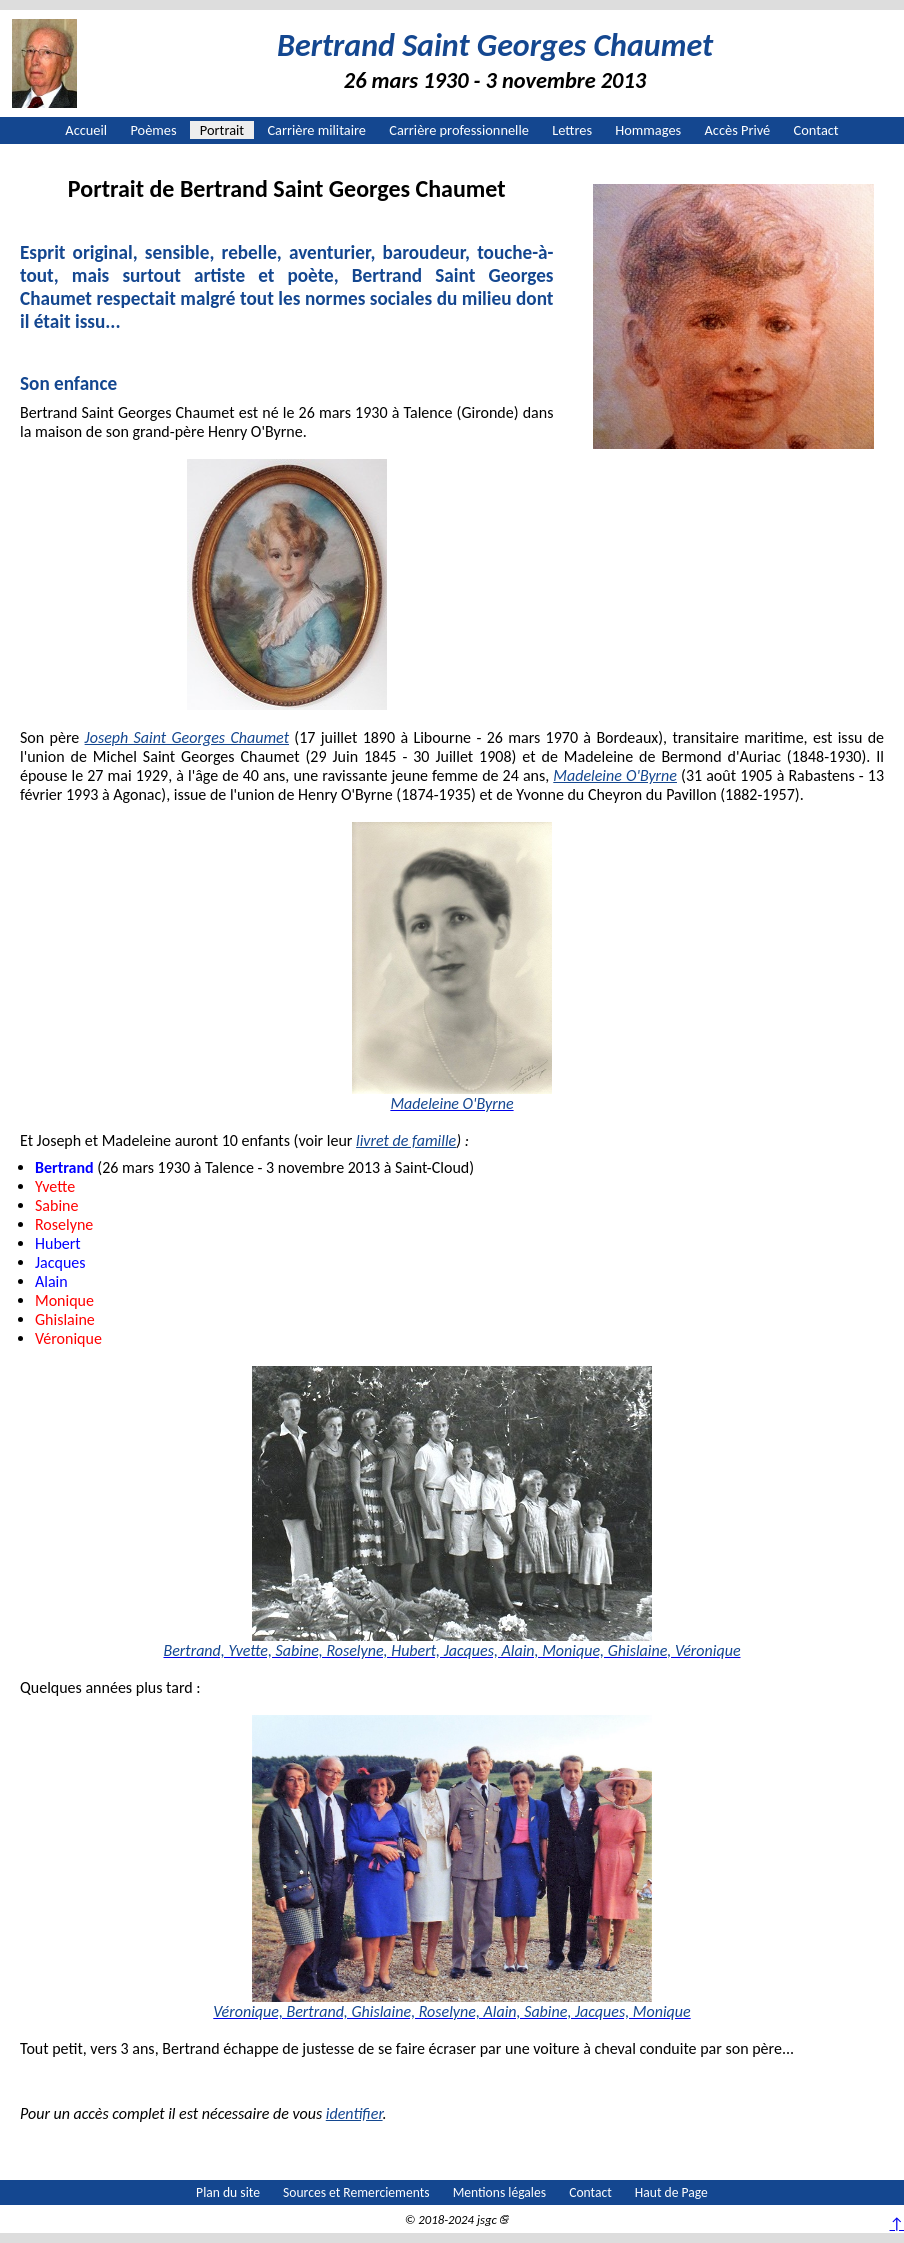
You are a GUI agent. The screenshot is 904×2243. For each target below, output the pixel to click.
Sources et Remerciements (356, 2192)
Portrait (222, 130)
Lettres (572, 130)
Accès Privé (737, 130)
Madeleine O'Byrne (615, 775)
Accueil (86, 130)
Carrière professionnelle (459, 130)
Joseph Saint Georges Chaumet (187, 737)
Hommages (648, 130)
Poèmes (153, 130)
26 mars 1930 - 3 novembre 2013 (495, 80)
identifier (354, 2113)
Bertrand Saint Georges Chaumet (495, 45)
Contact (816, 130)
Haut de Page (671, 2192)
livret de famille (406, 1140)
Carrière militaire (316, 130)
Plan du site (228, 2192)
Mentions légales (499, 2192)
